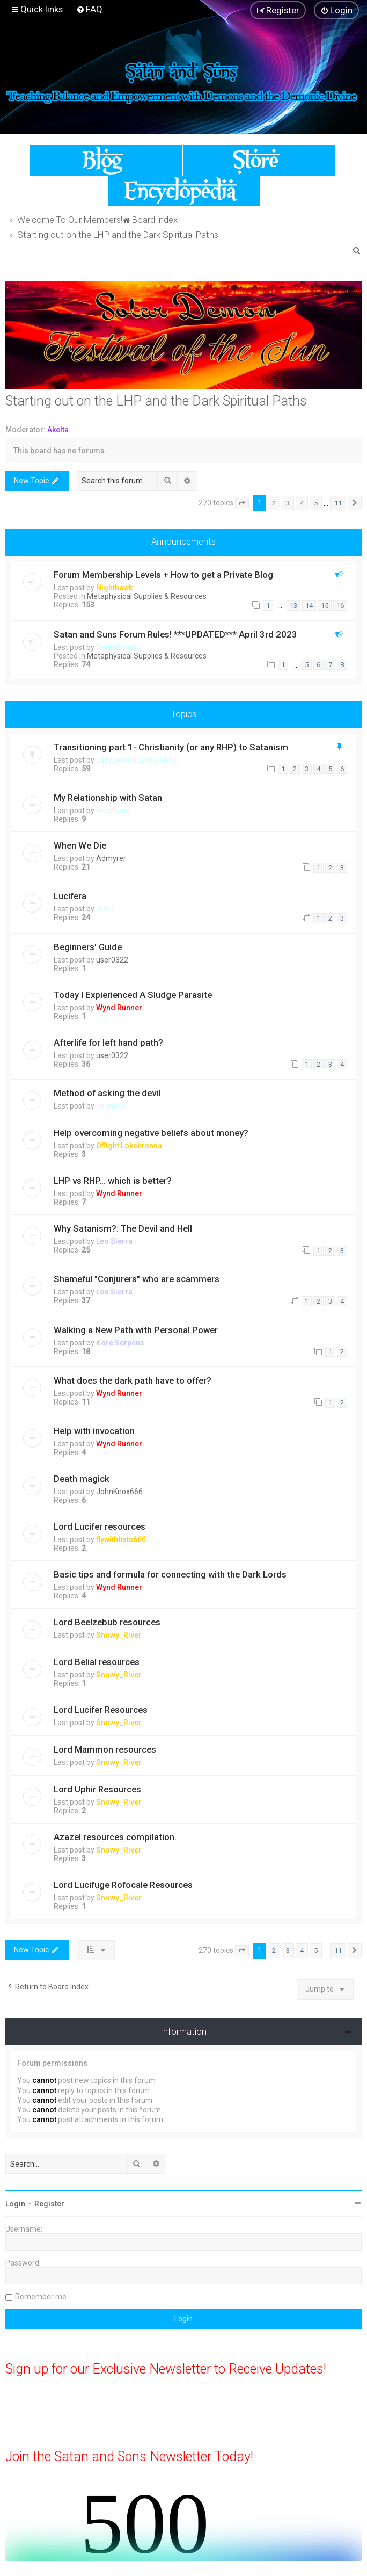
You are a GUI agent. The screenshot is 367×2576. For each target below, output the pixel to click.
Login (15, 2203)
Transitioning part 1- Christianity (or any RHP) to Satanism (171, 747)
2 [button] (274, 503)
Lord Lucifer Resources (101, 1709)
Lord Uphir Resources (97, 1789)
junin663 (111, 1106)
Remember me (41, 2296)
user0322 (112, 960)
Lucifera (70, 896)
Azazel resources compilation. (115, 1837)
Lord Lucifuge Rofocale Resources (123, 1884)
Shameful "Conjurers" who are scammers (136, 1278)
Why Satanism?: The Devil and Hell (123, 1228)
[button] (242, 503)
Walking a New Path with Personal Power (136, 1330)
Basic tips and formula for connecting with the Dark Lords (170, 1574)
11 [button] (338, 503)
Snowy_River (119, 1635)
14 (309, 606)
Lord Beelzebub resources (107, 1622)
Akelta (58, 429)
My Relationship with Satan (108, 797)
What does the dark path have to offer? (132, 1380)
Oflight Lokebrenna (129, 1145)
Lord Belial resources (97, 1661)
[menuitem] (89, 9)
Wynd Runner (119, 1007)
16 (340, 606)
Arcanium (113, 810)
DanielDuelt (116, 647)
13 (293, 606)
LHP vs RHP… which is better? (113, 1180)
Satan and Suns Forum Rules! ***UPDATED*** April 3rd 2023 (175, 634)
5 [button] (316, 503)
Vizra (105, 909)
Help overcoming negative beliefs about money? (151, 1132)
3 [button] (288, 503)
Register (49, 2203)
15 (324, 606)
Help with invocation (94, 1431)
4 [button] (302, 503)
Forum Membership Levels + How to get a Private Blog (163, 574)
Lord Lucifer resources (99, 1526)
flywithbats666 (121, 1539)
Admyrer (111, 858)
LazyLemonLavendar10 (137, 760)
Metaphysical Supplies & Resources (147, 596)
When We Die (80, 845)
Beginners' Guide (88, 947)
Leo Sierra (114, 1241)
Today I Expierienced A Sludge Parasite (133, 994)
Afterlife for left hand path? (108, 1042)
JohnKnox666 (119, 1491)
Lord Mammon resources (105, 1749)
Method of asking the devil (107, 1093)
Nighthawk (114, 587)
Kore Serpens (120, 1342)
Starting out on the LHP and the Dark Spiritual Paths (156, 401)
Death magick (81, 1478)
